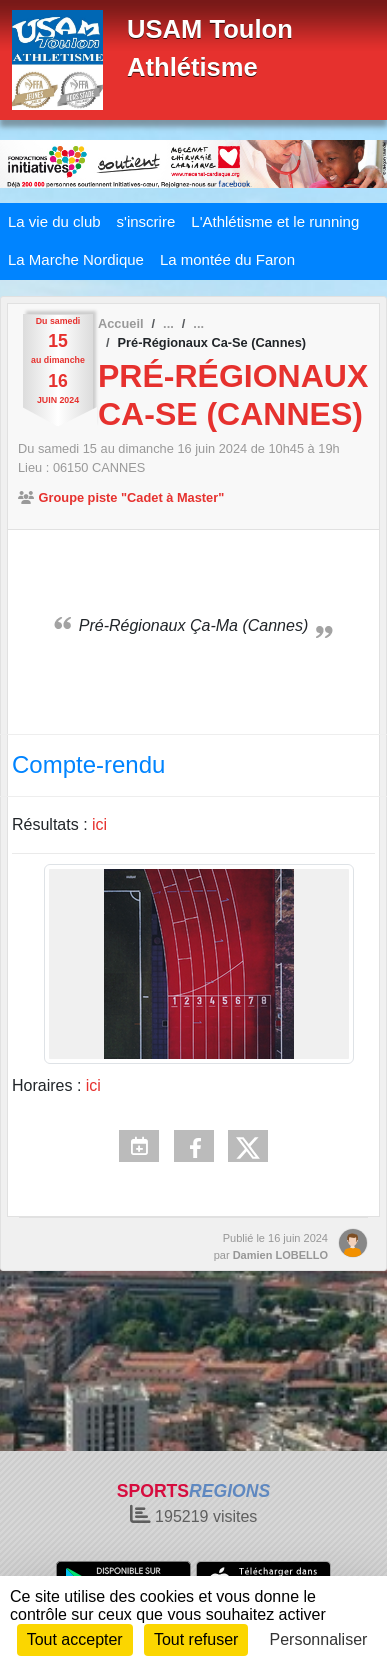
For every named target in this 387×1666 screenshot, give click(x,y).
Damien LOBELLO (280, 1255)
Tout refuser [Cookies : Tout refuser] (196, 1639)
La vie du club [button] (54, 221)
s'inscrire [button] (146, 221)
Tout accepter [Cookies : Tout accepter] (75, 1639)
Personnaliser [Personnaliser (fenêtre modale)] (319, 1639)
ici (99, 824)
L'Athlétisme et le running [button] (275, 221)
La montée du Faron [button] (227, 259)
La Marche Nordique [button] (76, 259)
